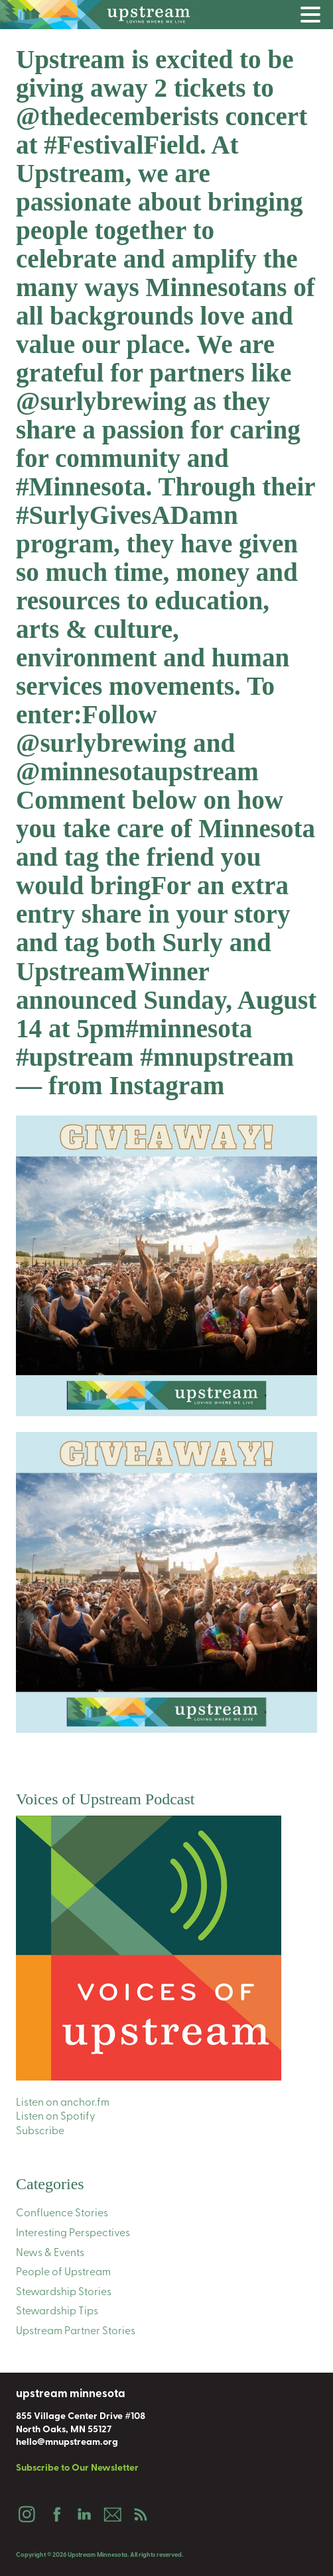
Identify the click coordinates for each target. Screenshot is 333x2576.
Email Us (112, 2514)
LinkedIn (83, 2514)
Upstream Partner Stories (75, 2331)
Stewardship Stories (63, 2292)
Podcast (140, 2514)
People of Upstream (63, 2272)
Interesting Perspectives (73, 2233)
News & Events (50, 2253)
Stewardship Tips (57, 2311)
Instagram (26, 2514)
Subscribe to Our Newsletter (77, 2468)
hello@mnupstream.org (67, 2442)
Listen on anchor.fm (62, 2103)
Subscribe (40, 2131)
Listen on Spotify (56, 2117)
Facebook (55, 2514)
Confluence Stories (62, 2213)
